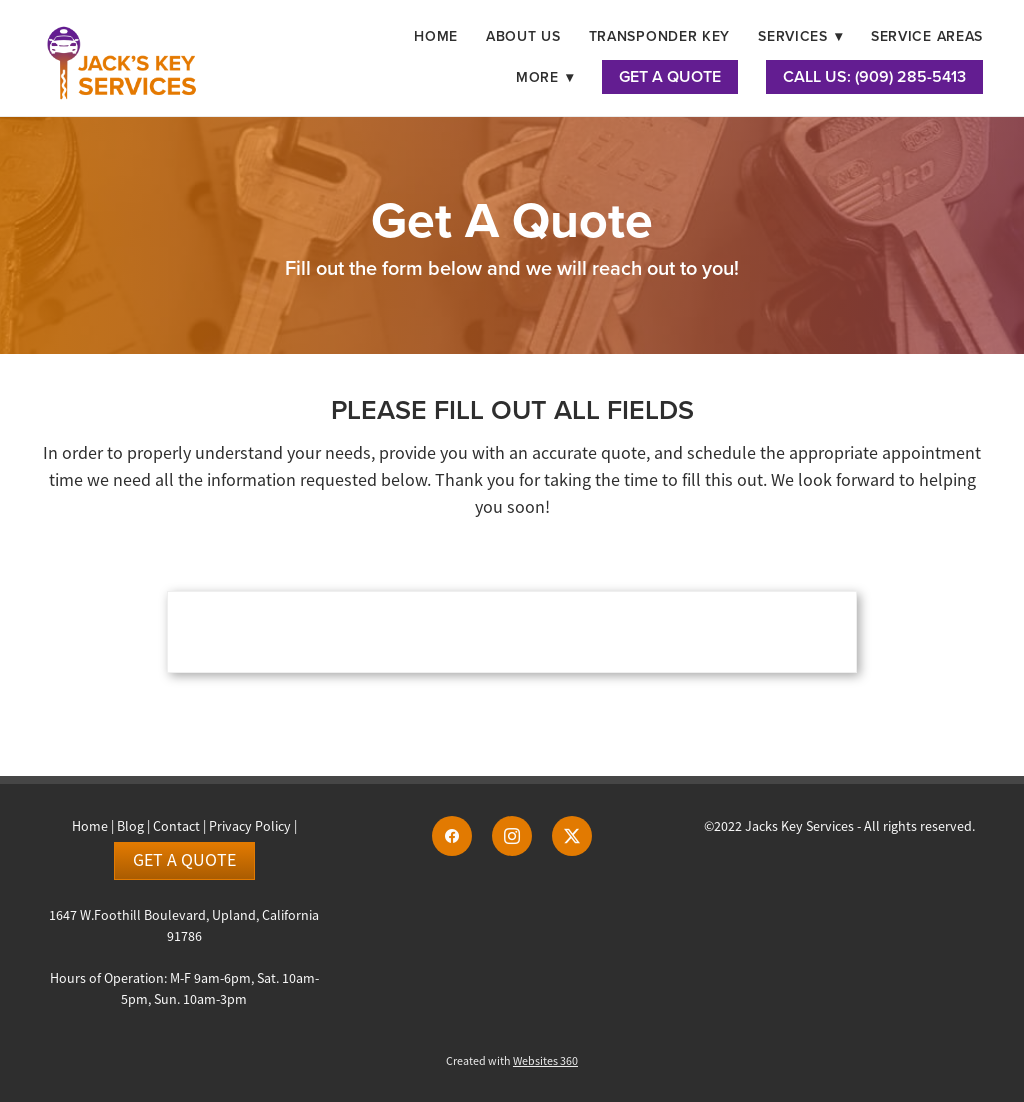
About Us (523, 36)
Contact (176, 826)
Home (436, 36)
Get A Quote (670, 76)
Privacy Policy (250, 826)
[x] (572, 836)
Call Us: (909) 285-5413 (874, 76)
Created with (512, 1061)
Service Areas (927, 36)
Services (800, 36)
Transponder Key (660, 36)
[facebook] (452, 836)
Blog (130, 826)
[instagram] (512, 836)
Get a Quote (184, 860)
